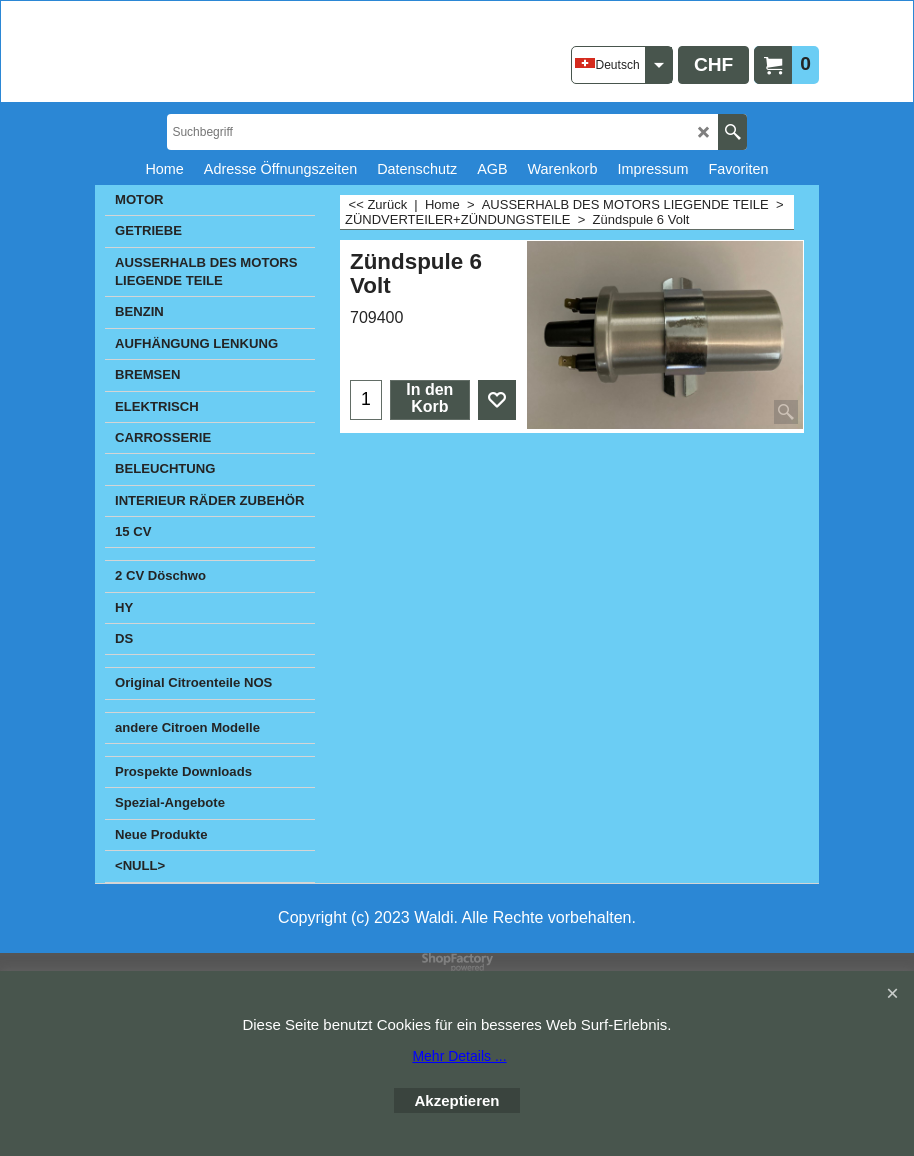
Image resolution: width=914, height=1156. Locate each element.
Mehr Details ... (459, 1056)
